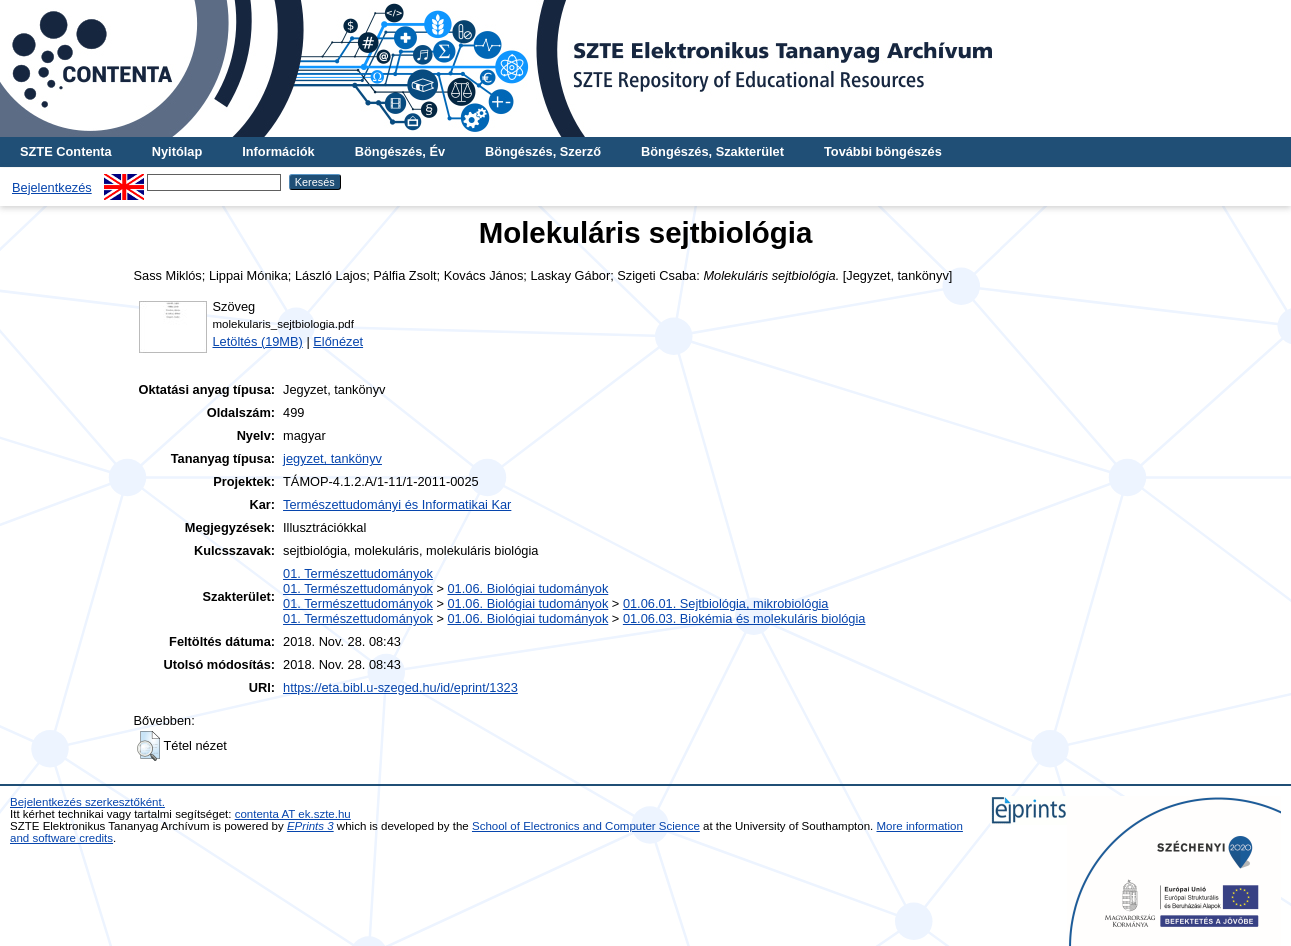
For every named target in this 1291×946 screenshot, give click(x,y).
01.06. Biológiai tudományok (528, 588)
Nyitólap (177, 151)
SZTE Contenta (66, 151)
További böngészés (883, 151)
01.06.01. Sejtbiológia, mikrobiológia (726, 603)
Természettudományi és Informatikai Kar (397, 504)
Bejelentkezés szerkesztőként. (87, 802)
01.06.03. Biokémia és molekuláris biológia (744, 618)
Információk (278, 151)
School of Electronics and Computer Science (586, 826)
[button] (148, 746)
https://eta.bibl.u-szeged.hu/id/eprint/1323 (400, 687)
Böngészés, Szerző (543, 151)
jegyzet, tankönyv (332, 458)
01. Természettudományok (358, 573)
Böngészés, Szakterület (712, 151)
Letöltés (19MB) (258, 341)
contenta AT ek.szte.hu (293, 814)
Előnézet (338, 341)
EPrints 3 (310, 826)
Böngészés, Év (400, 151)
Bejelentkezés (52, 187)
